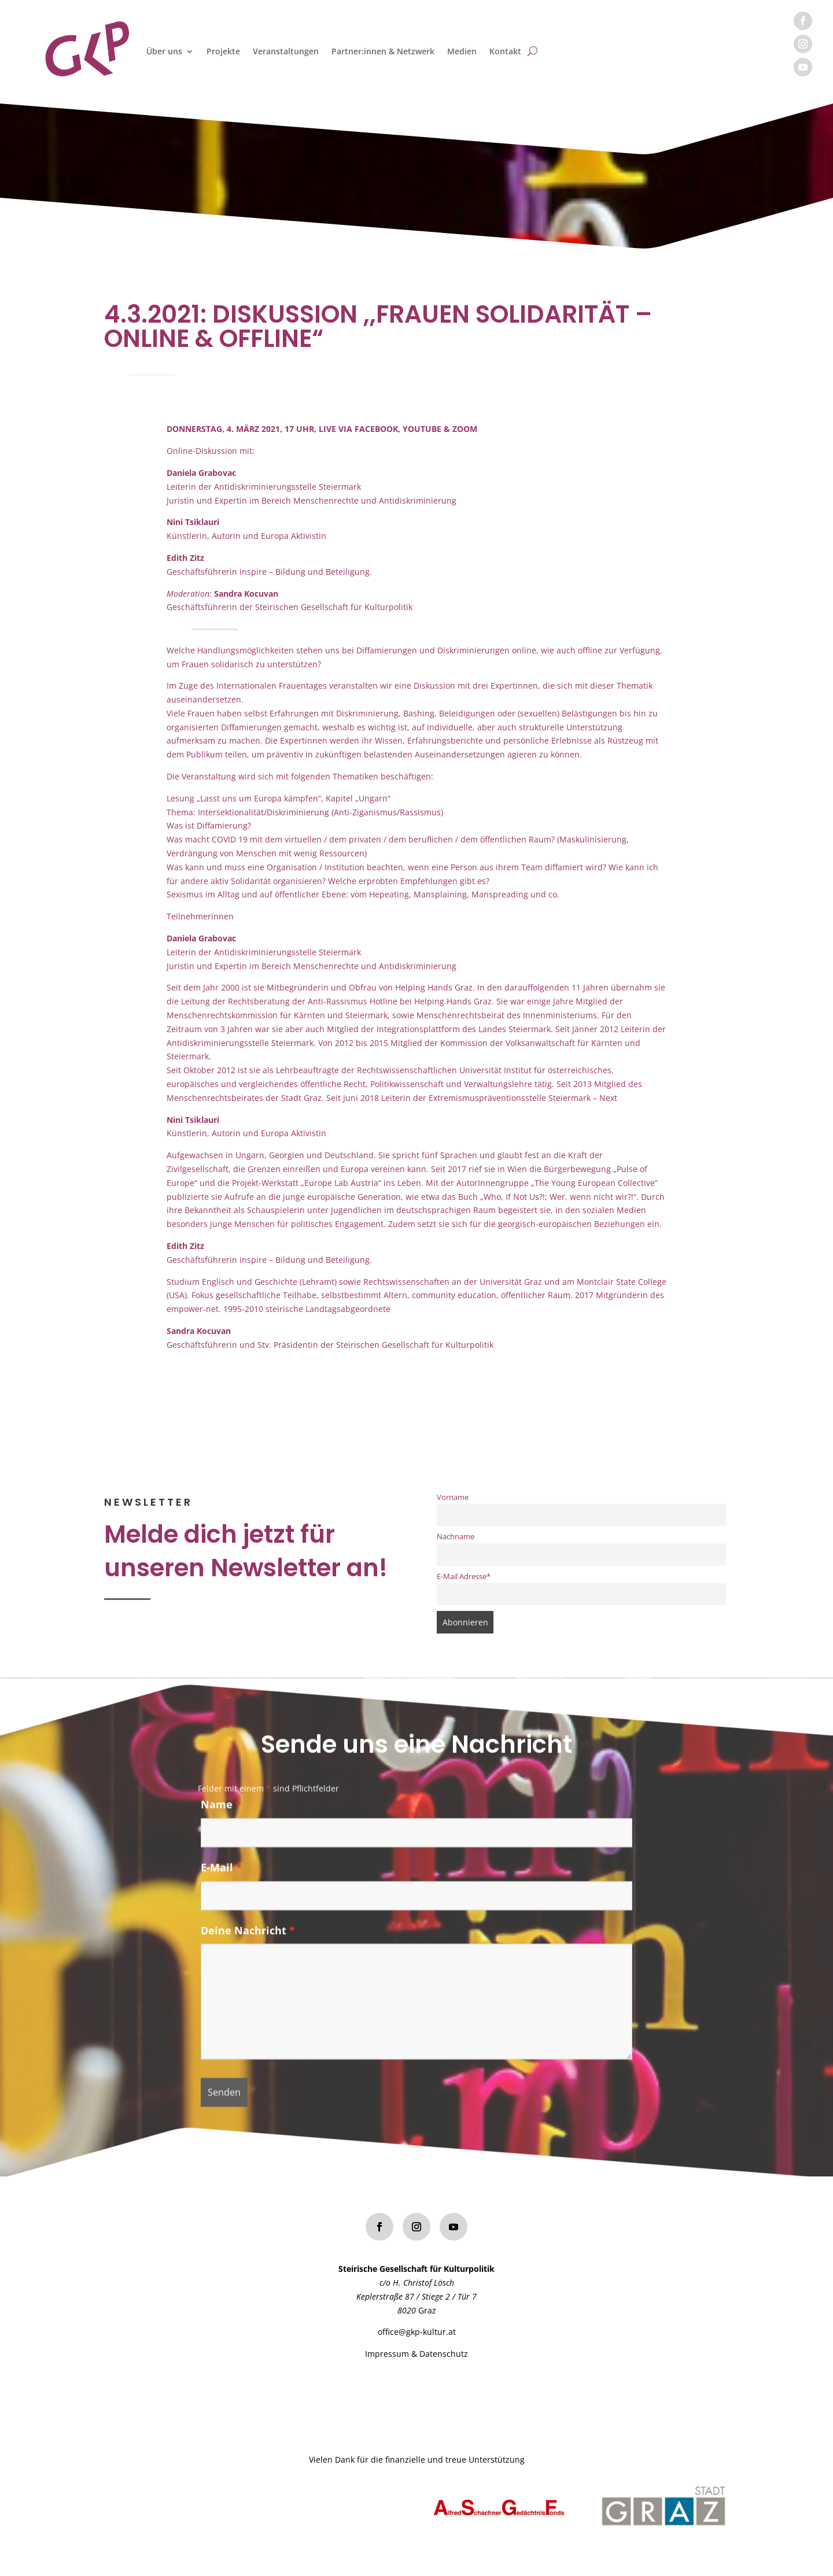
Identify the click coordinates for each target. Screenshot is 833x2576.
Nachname (455, 1537)
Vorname (453, 1497)
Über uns (164, 51)
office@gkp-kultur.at (417, 2331)
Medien (462, 51)
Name (221, 1812)
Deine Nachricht (248, 1938)
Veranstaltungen (286, 51)
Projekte (223, 51)
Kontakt (505, 51)
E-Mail (221, 1875)
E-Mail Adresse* (464, 1576)
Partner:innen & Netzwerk (382, 51)
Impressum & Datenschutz (416, 2353)
